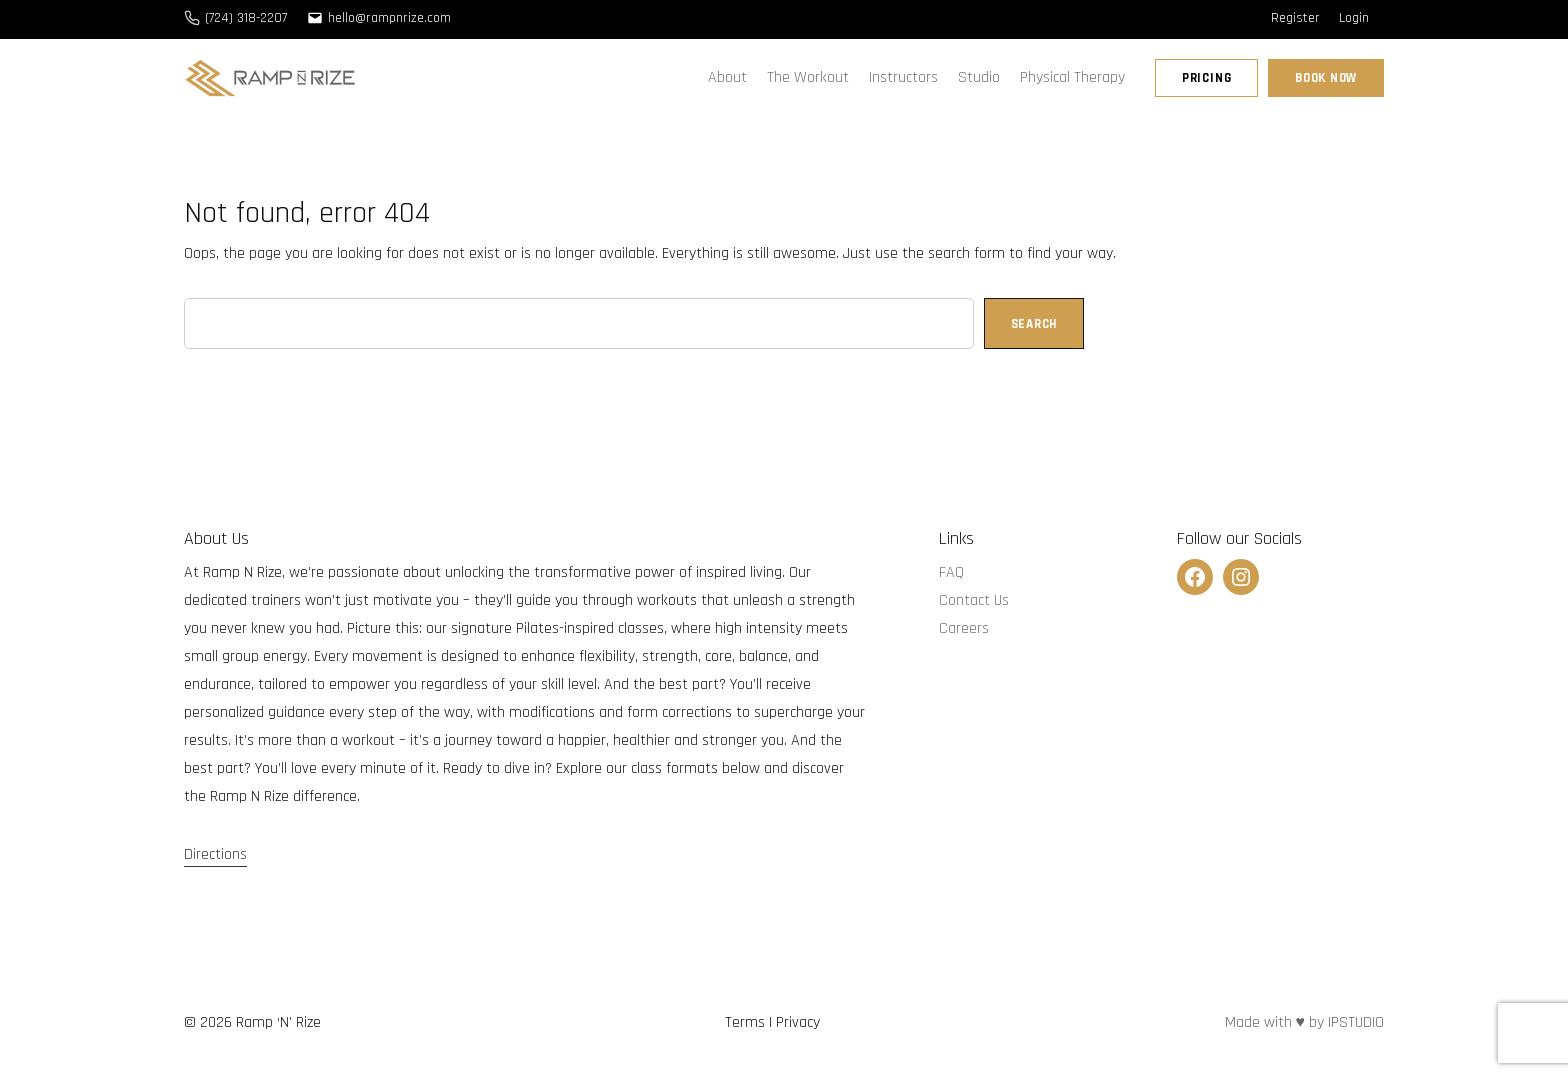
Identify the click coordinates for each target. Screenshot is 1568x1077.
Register (1295, 18)
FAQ (951, 572)
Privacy (798, 1022)
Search (1034, 324)
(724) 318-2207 (246, 18)
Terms (745, 1022)
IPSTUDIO (1356, 1022)
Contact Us (974, 600)
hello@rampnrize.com (389, 18)
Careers (964, 628)
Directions (215, 854)
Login (1354, 18)
